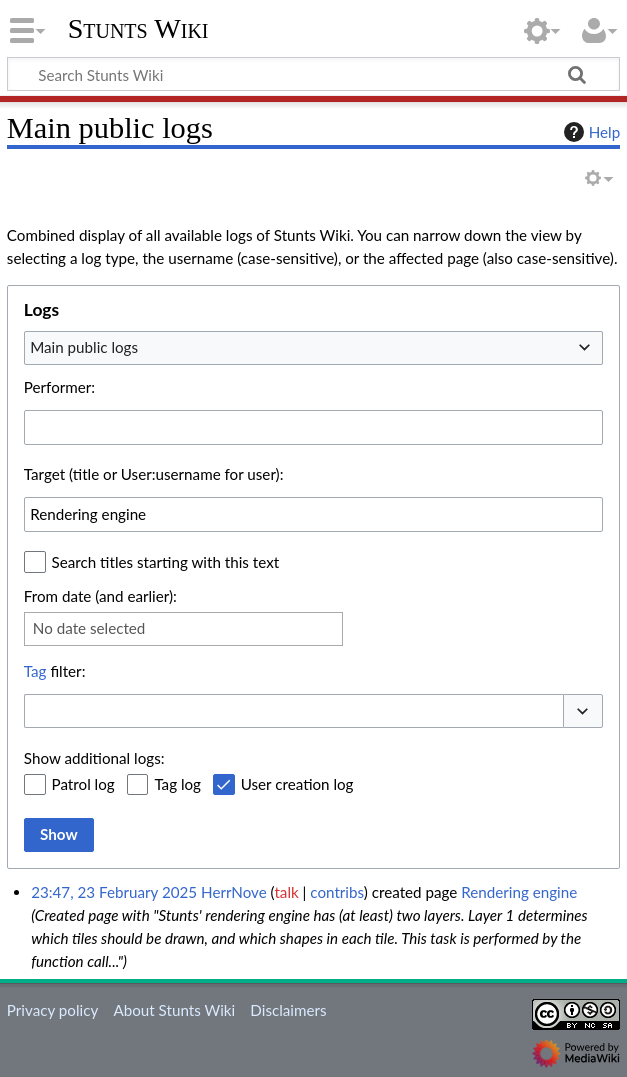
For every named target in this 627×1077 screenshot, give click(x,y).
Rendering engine (519, 892)
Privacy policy (52, 1010)
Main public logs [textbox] (84, 347)
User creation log (297, 784)
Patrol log (83, 784)
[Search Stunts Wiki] (313, 74)
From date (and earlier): (100, 596)
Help (589, 132)
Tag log (177, 784)
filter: (55, 671)
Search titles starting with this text (166, 562)
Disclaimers (288, 1010)
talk (286, 892)
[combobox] (313, 348)
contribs (336, 892)
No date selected (89, 628)
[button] (583, 711)
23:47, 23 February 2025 (114, 892)
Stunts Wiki (138, 29)
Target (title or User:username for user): (154, 474)
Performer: (59, 387)
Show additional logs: (94, 758)
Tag (35, 671)
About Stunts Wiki (174, 1010)
